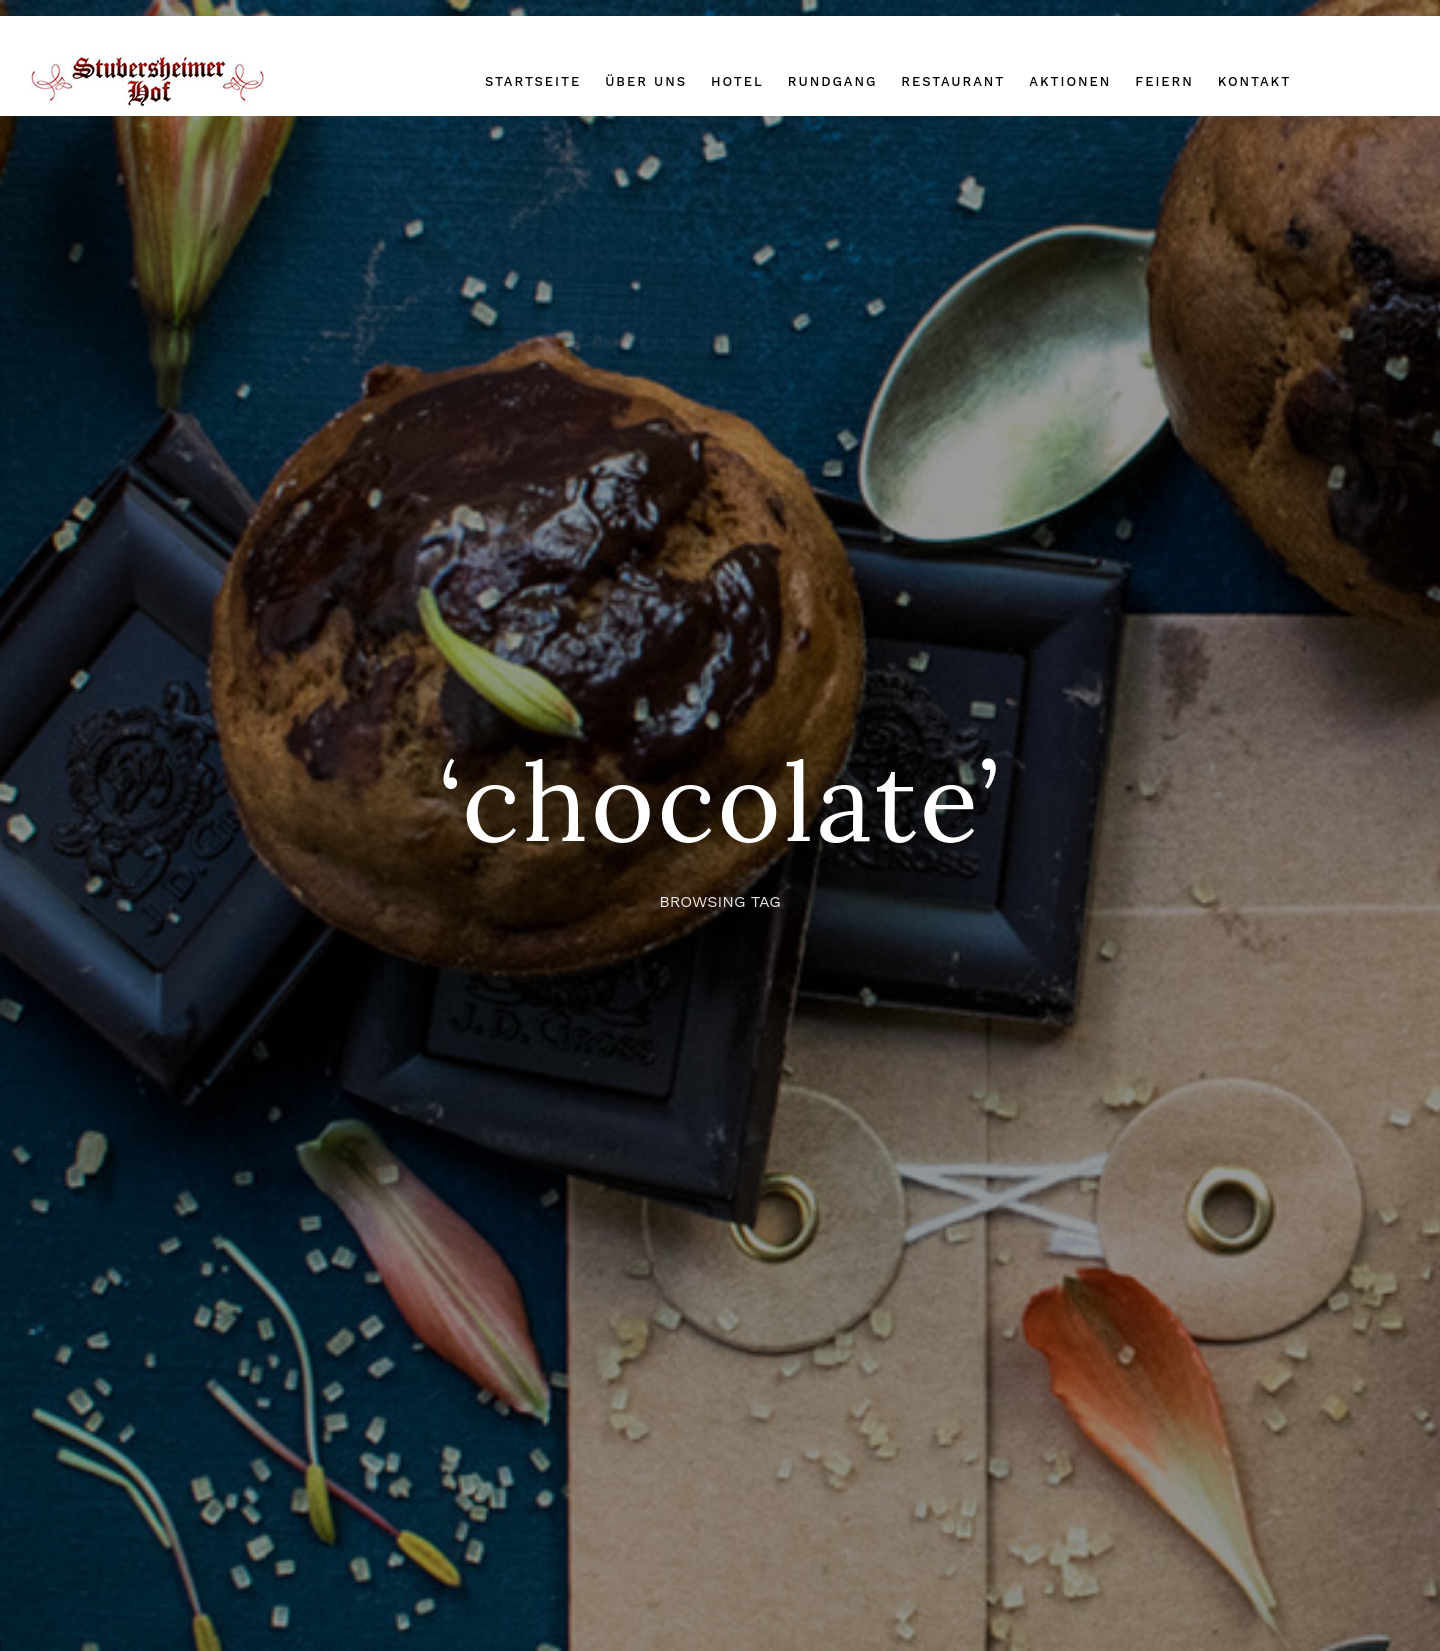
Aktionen (1070, 81)
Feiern (1164, 81)
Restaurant (953, 81)
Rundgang (833, 81)
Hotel (737, 81)
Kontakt (1254, 81)
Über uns (646, 81)
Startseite (533, 81)
